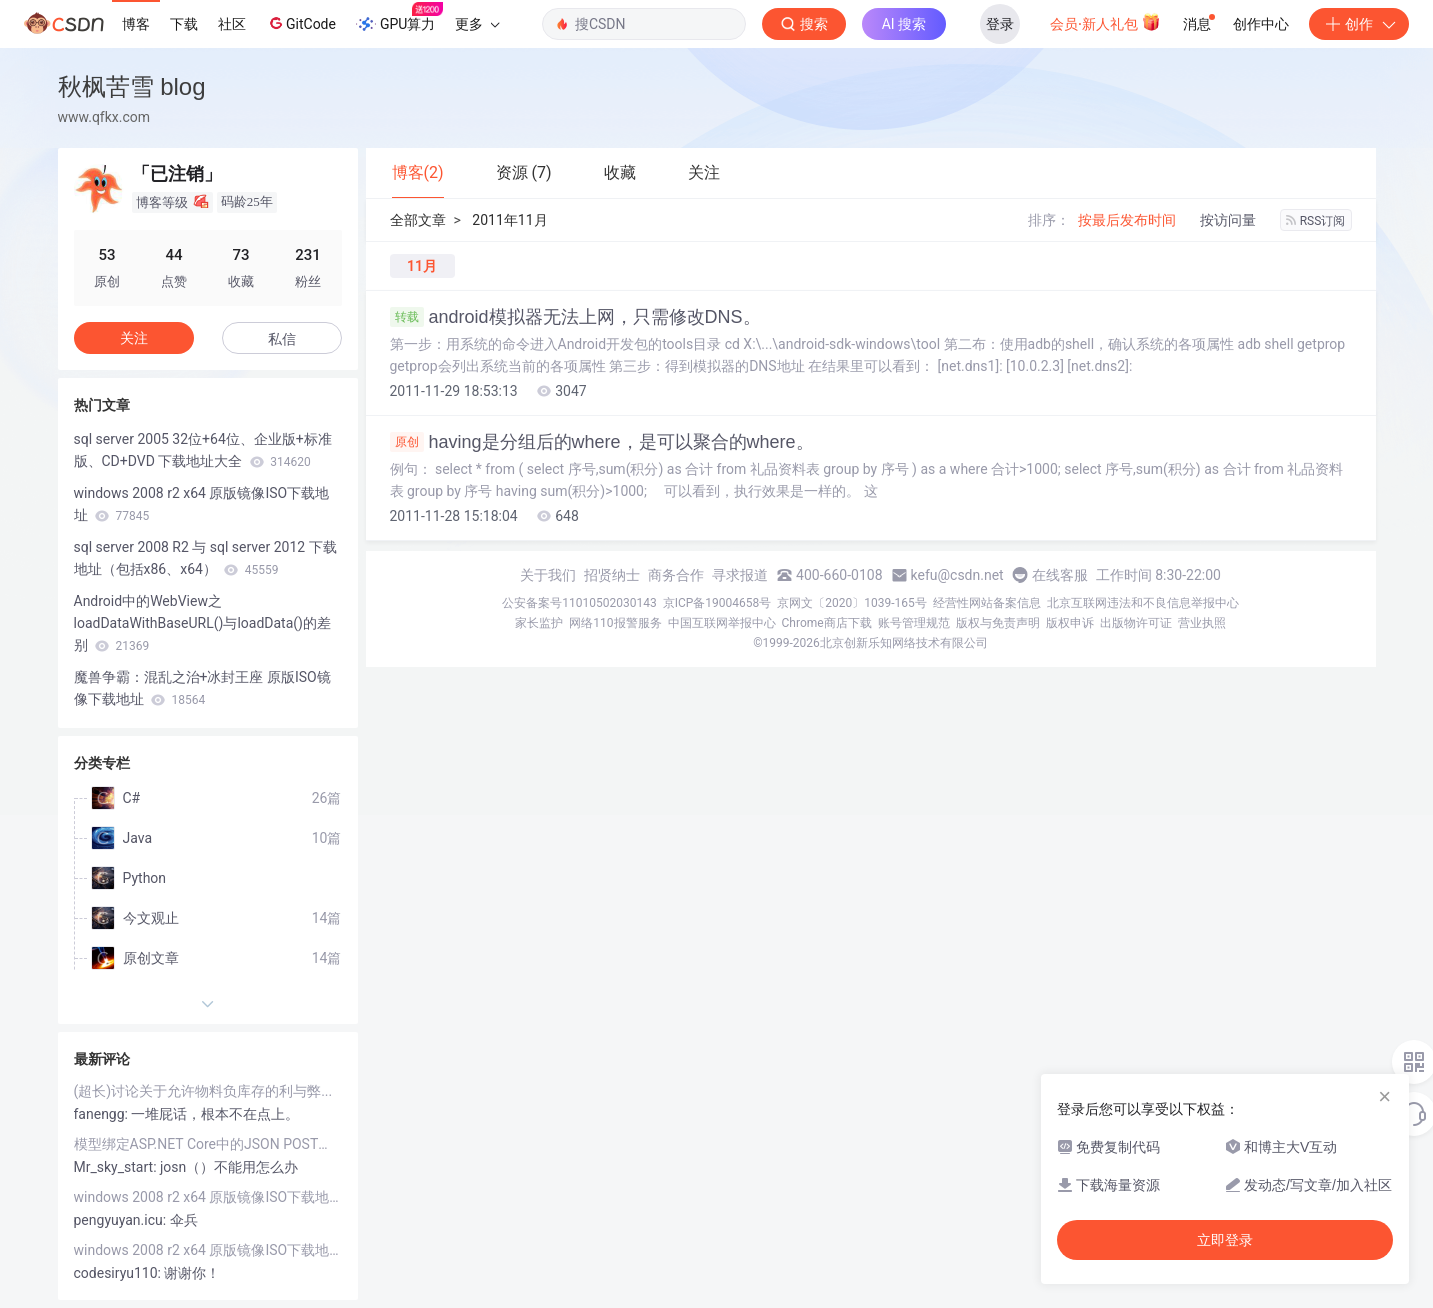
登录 (1000, 24)
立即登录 (1225, 1240)
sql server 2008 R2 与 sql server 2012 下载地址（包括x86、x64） (205, 558)
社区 (232, 24)
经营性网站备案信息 (987, 603)
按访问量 (1228, 220)
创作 (1359, 24)
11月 (422, 266)
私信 (282, 339)
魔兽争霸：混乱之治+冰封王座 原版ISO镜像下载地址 (202, 688)
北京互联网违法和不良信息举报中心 (1143, 603)
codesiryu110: (119, 1273)
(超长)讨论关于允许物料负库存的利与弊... (203, 1091)
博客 (136, 24)
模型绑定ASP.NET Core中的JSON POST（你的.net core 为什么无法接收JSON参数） (208, 1144)
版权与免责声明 (998, 623)
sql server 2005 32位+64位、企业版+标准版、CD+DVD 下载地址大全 (203, 450)
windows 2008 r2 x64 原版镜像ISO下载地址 (202, 504)
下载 (184, 24)
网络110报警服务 (615, 623)
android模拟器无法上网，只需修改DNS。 (575, 317)
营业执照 (1202, 623)
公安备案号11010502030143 (579, 603)
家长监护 (539, 623)
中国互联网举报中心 (722, 623)
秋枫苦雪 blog (132, 86)
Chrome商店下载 (827, 623)
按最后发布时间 (1127, 220)
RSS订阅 (1316, 221)
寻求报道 (740, 575)
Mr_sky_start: (117, 1167)
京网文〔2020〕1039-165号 (852, 603)
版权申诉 (1070, 623)
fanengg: (103, 1114)
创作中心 (1261, 24)
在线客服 (1060, 575)
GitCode (301, 23)
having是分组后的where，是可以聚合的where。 (602, 442)
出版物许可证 (1136, 623)
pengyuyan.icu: (122, 1220)
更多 (477, 24)
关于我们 (548, 575)
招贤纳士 (612, 575)
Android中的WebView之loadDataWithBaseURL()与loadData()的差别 (202, 623)
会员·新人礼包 (1105, 22)
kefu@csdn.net (957, 575)
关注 (134, 338)
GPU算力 (399, 18)
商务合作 (676, 575)
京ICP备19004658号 (717, 603)
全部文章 (418, 220)
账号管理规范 (914, 623)
